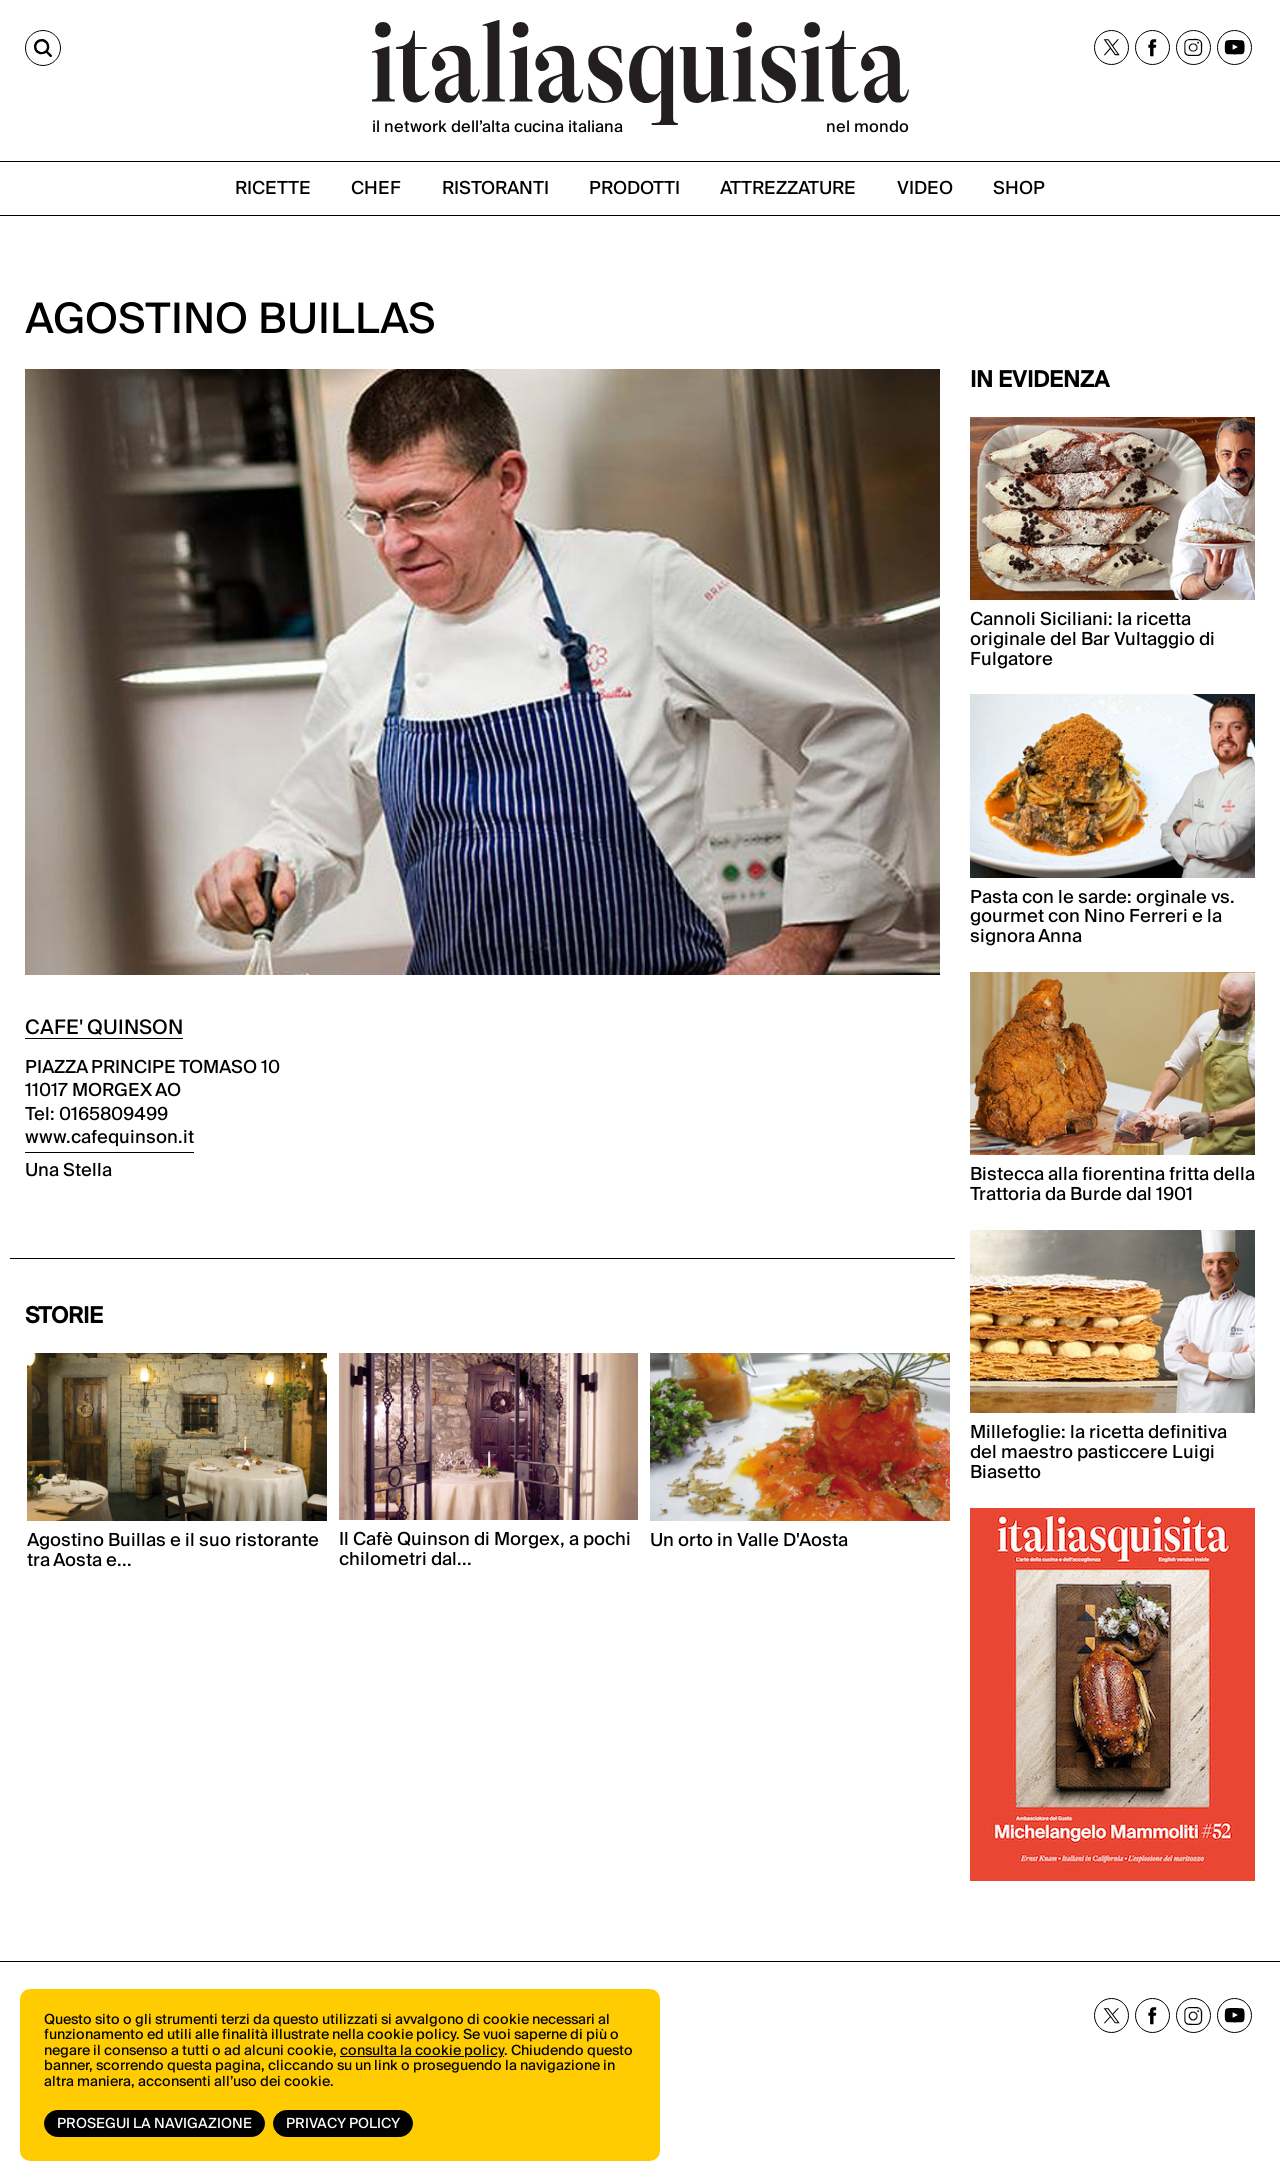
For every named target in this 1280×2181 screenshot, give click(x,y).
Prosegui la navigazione (154, 2124)
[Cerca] (43, 48)
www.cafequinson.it (109, 1137)
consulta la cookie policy (422, 2051)
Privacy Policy (343, 2124)
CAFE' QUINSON (104, 1028)
